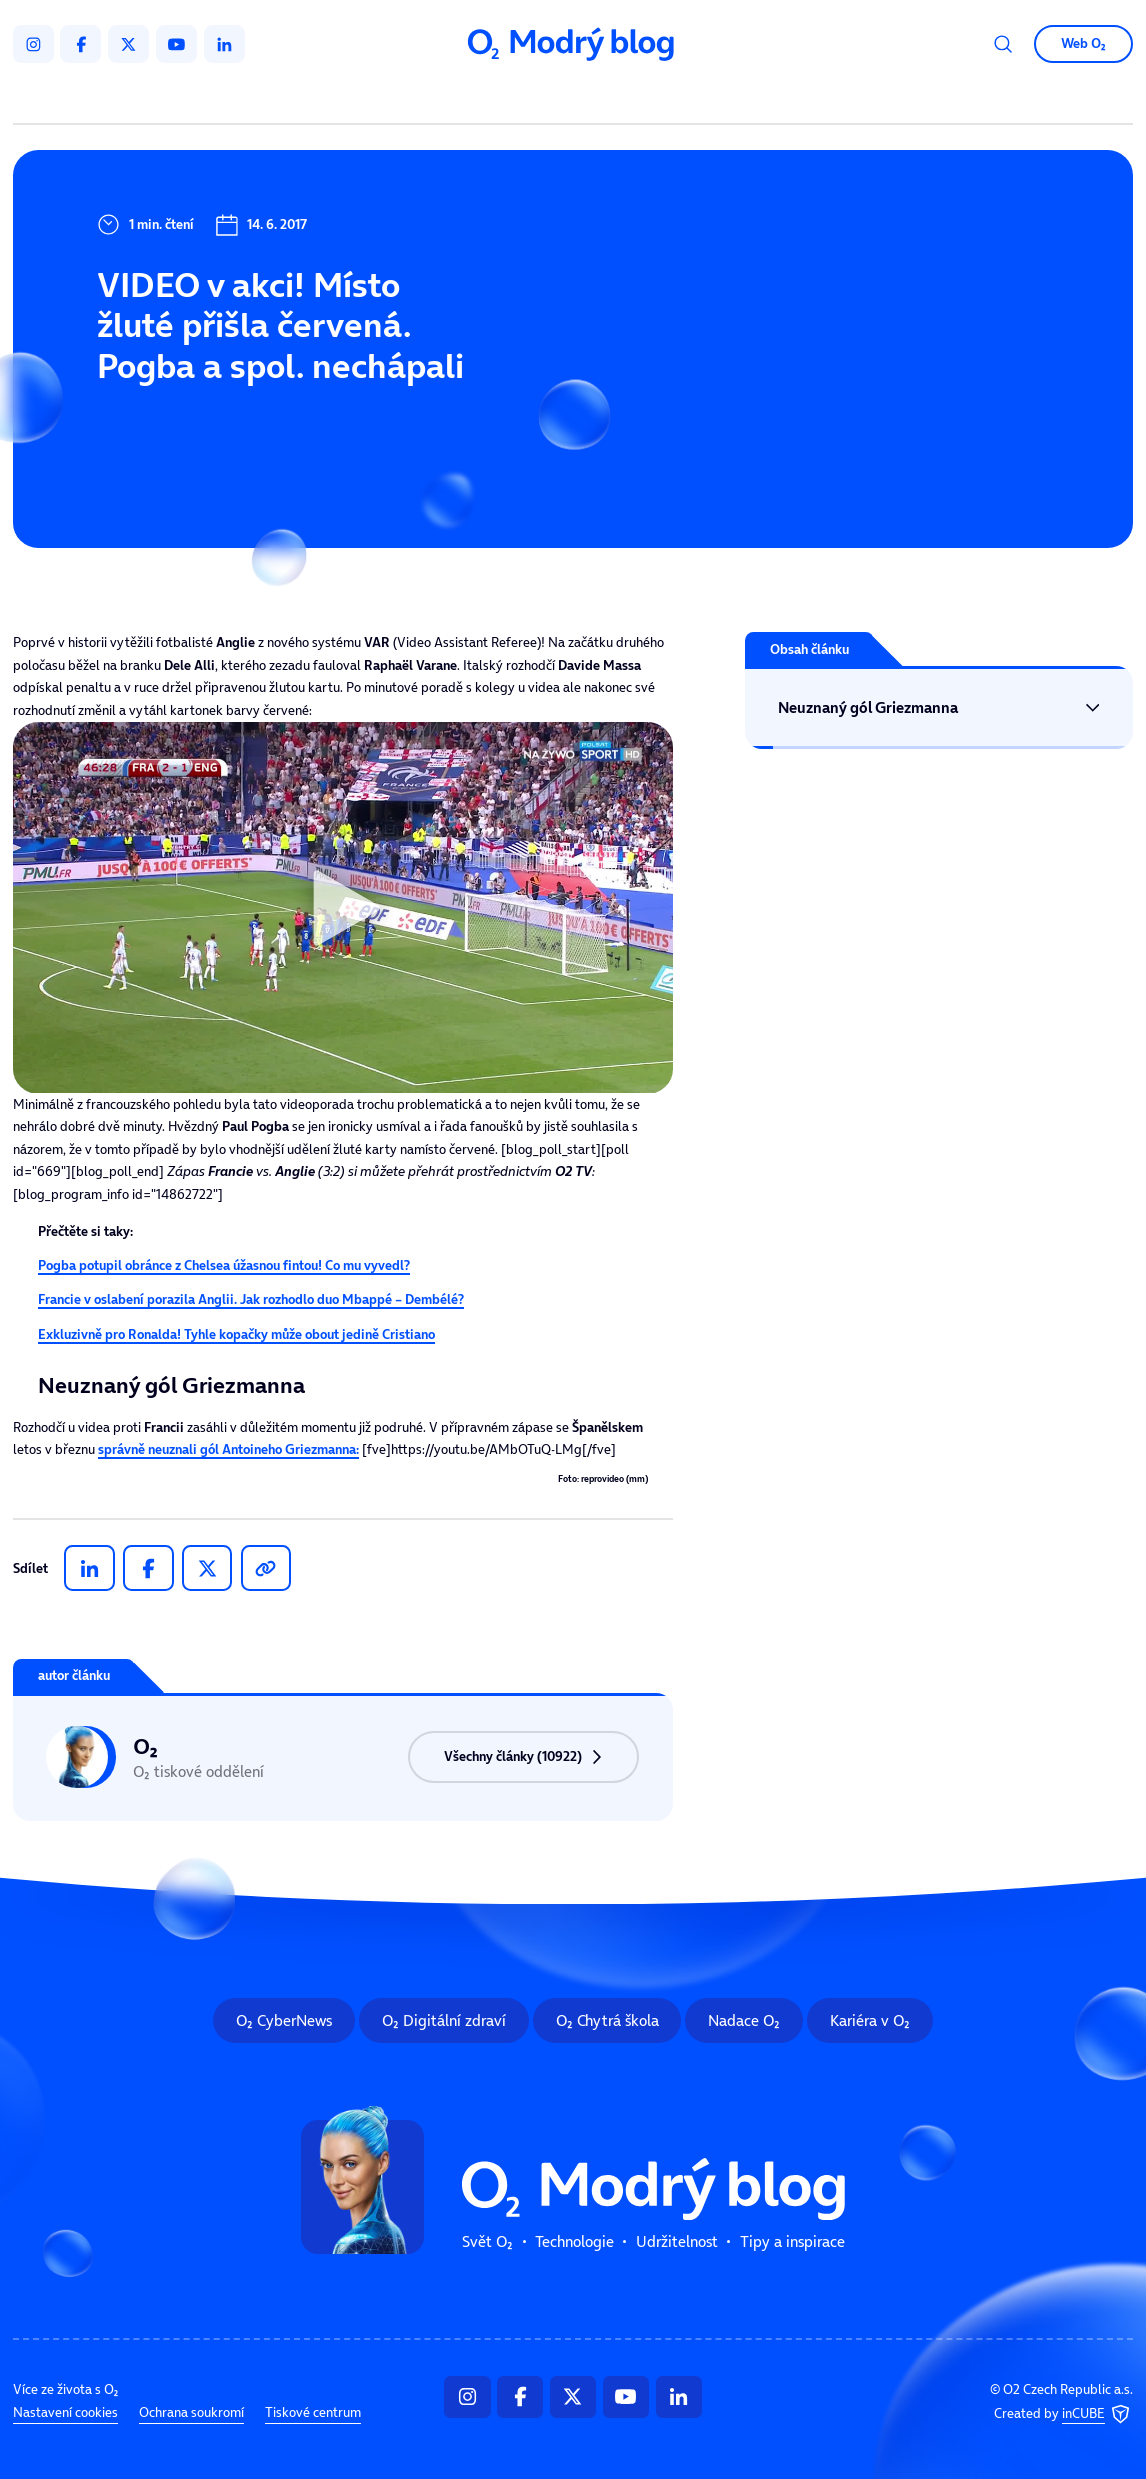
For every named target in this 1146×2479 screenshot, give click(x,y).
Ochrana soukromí (191, 2413)
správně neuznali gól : (228, 1449)
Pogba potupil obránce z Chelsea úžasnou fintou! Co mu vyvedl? (224, 1265)
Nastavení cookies (65, 2413)
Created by (1063, 2414)
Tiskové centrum (313, 2413)
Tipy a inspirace (742, 97)
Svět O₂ (376, 97)
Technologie (483, 97)
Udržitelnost (607, 97)
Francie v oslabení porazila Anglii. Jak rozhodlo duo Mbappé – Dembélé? (251, 1299)
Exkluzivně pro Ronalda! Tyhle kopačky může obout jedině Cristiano (236, 1334)
